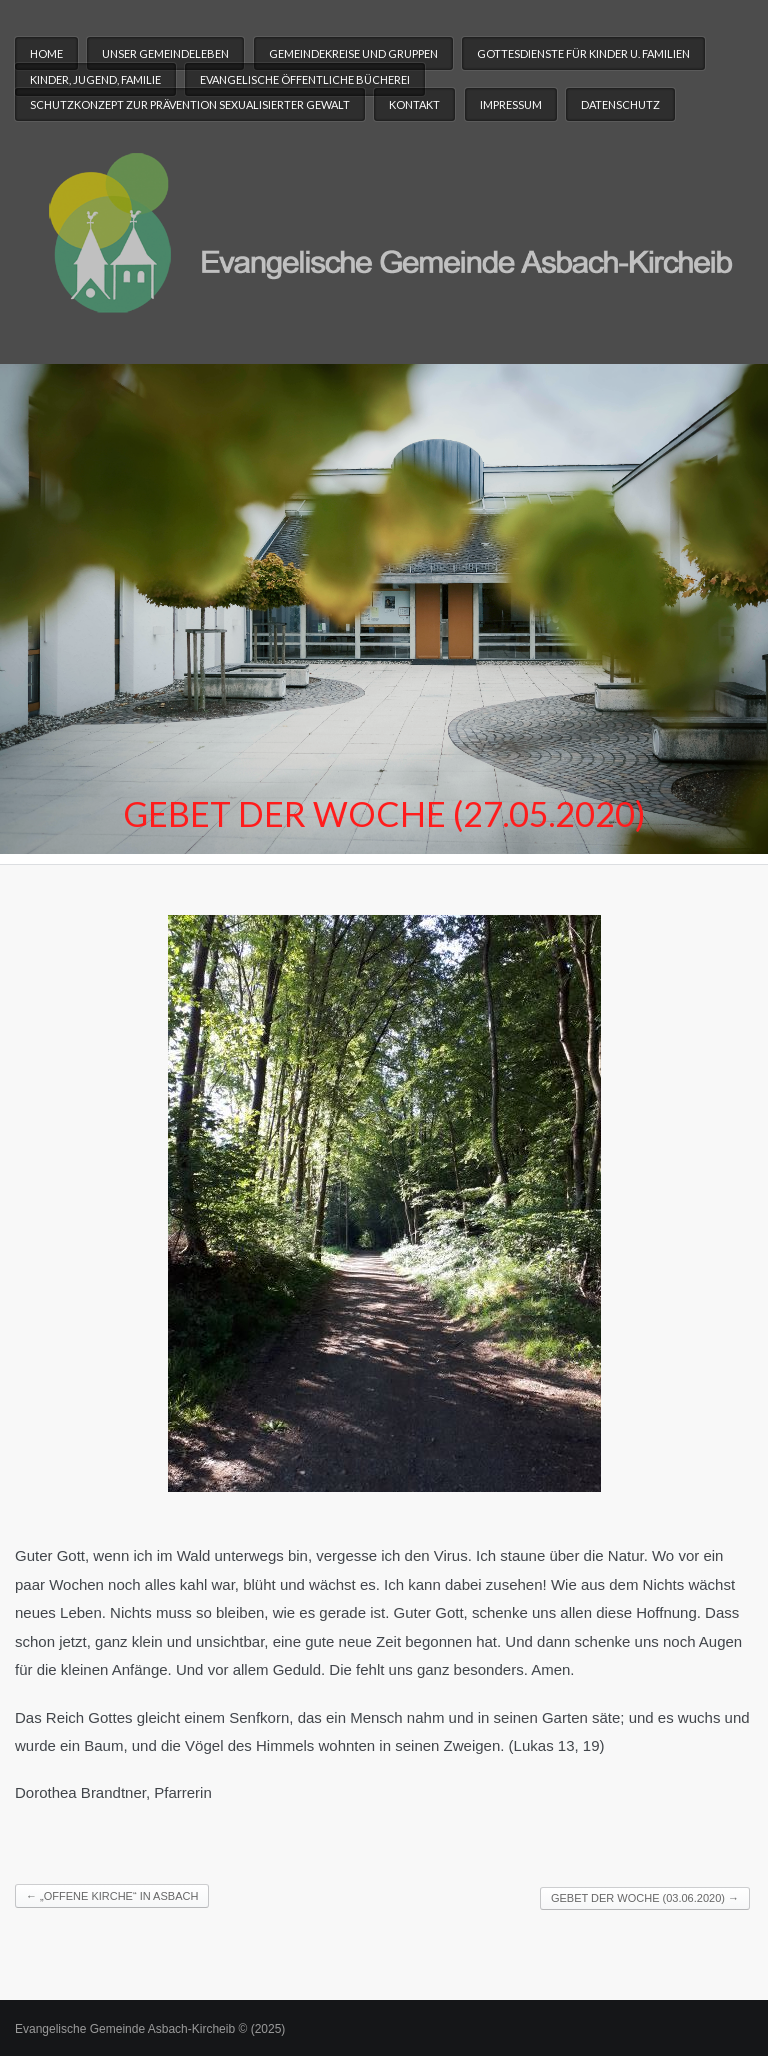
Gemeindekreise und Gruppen (353, 53)
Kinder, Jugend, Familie (95, 79)
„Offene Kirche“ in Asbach (112, 1896)
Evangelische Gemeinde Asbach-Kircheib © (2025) (150, 2029)
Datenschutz (620, 104)
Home (46, 53)
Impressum (511, 104)
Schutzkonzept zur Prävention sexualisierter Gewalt (190, 104)
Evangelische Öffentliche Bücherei (305, 79)
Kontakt (414, 104)
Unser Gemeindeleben (165, 53)
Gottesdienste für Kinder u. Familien (583, 53)
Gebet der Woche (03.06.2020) (645, 1898)
